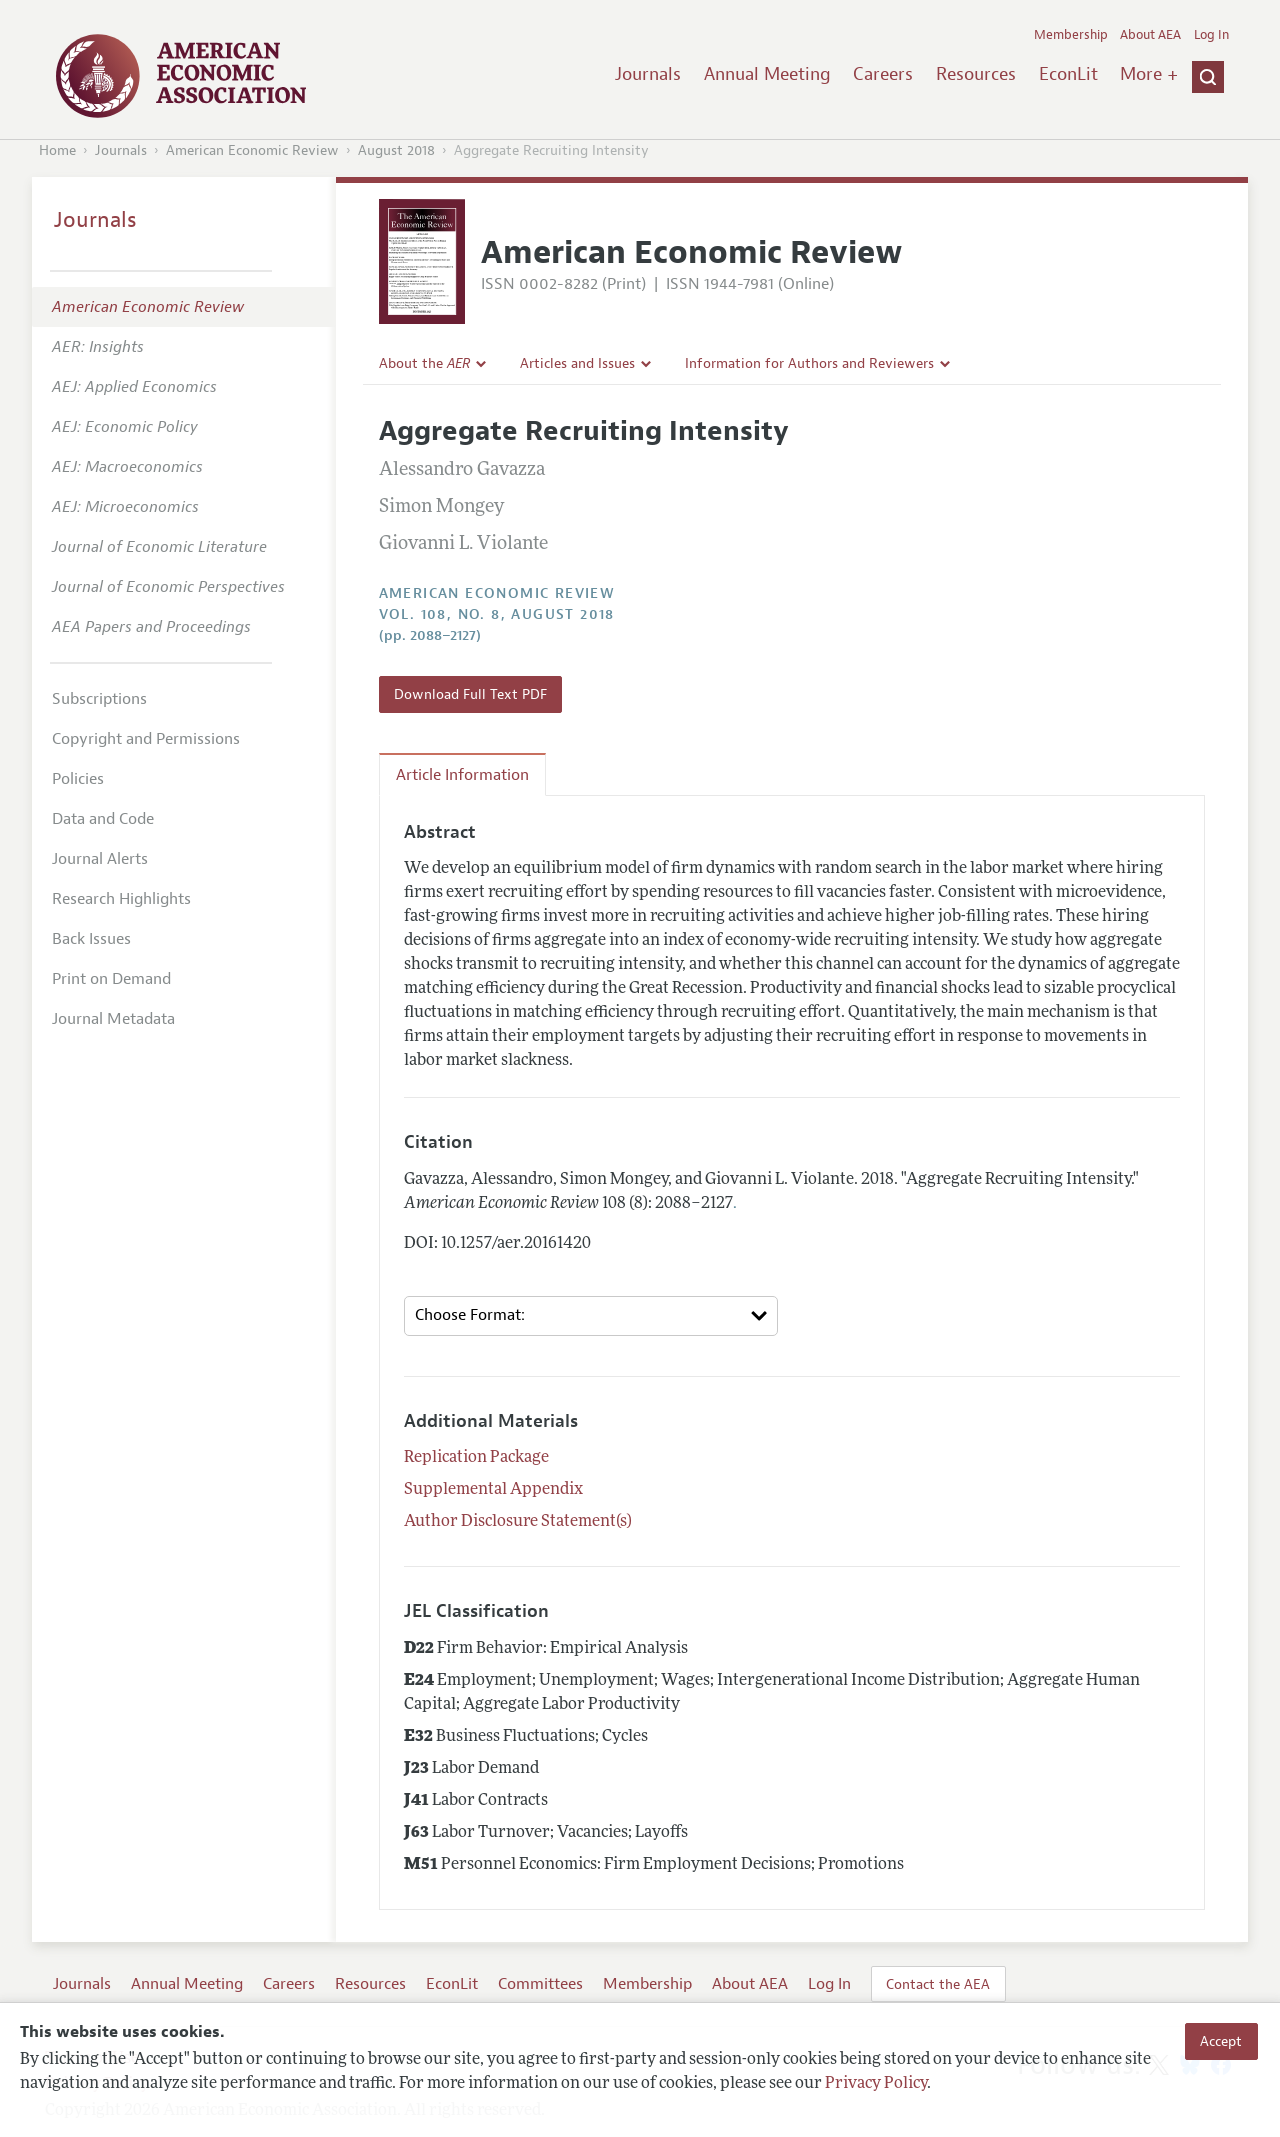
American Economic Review (252, 150)
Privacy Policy (876, 2084)
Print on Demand (111, 979)
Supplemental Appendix (493, 1490)
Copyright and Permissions (146, 739)
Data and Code (103, 819)
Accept (1221, 2041)
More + (1149, 74)
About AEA (1150, 35)
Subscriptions (99, 699)
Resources (976, 74)
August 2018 (396, 150)
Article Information (462, 775)
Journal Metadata (113, 1019)
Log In (1211, 35)
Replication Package (476, 1458)
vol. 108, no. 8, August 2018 (497, 614)
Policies (78, 779)
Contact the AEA (938, 1984)
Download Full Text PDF (470, 694)
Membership (1071, 35)
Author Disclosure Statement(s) (518, 1522)
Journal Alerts (100, 859)
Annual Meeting (767, 74)
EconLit (1068, 74)
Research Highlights (121, 899)
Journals (648, 74)
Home (57, 150)
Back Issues (91, 939)
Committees (540, 1984)
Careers (883, 74)
